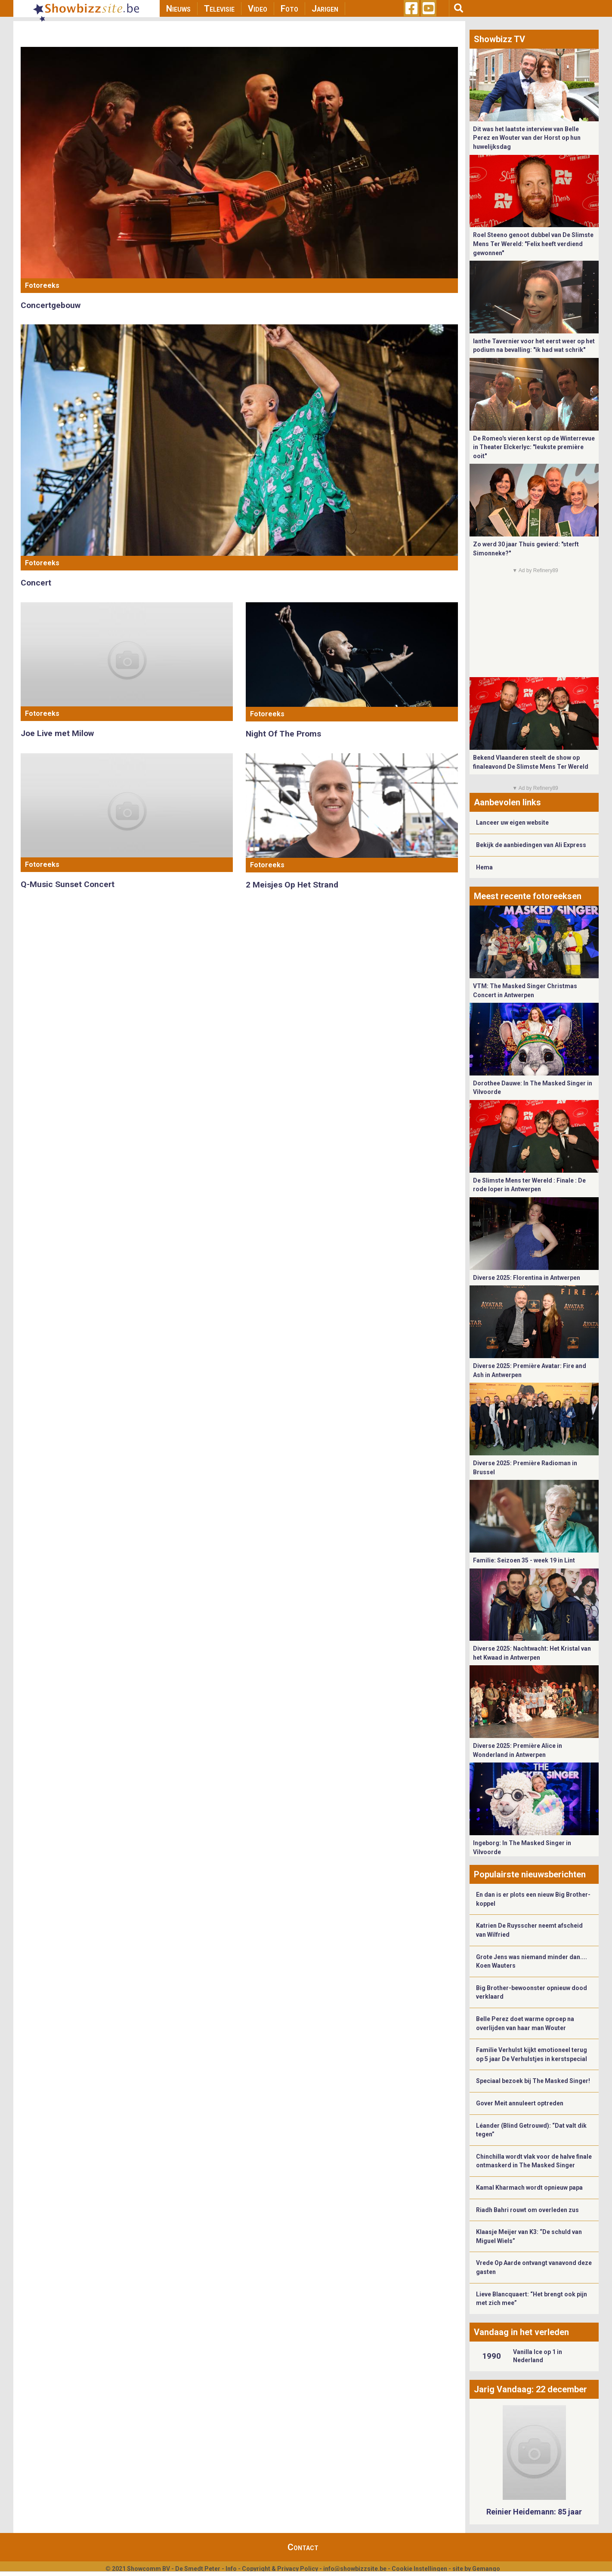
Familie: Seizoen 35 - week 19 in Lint (524, 1560)
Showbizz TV (499, 39)
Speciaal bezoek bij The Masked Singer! (533, 2080)
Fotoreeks (42, 285)
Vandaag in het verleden (521, 2332)
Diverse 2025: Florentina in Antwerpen (526, 1277)
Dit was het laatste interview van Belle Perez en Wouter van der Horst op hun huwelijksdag (527, 138)
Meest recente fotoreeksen (527, 896)
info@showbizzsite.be (354, 2568)
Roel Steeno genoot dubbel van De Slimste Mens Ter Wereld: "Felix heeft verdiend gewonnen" (533, 243)
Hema (484, 867)
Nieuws (178, 8)
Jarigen (325, 8)
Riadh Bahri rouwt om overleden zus (527, 2209)
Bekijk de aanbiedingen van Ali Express (531, 844)
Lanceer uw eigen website (512, 822)
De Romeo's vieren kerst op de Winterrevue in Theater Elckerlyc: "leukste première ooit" (534, 447)
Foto (289, 8)
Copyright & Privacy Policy (280, 2568)
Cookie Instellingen (419, 2568)
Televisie (219, 8)
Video (257, 8)
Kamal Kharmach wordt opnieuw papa (529, 2187)
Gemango (486, 2568)
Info (231, 2568)
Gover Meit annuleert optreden (519, 2103)
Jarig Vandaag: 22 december (530, 2389)
